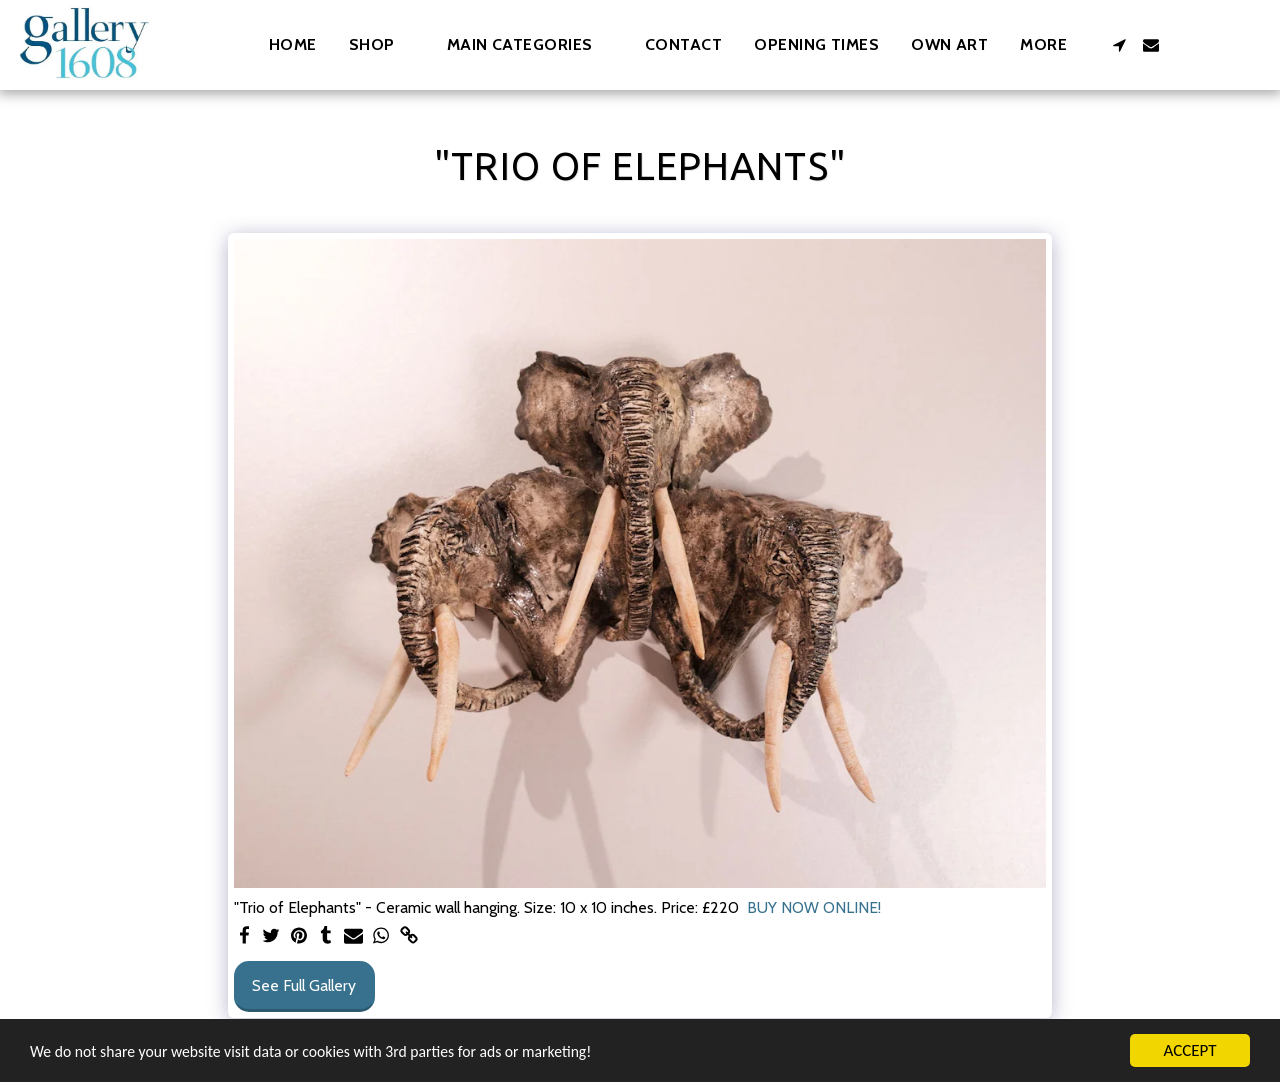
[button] (530, 44)
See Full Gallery (304, 985)
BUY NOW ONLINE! (814, 907)
